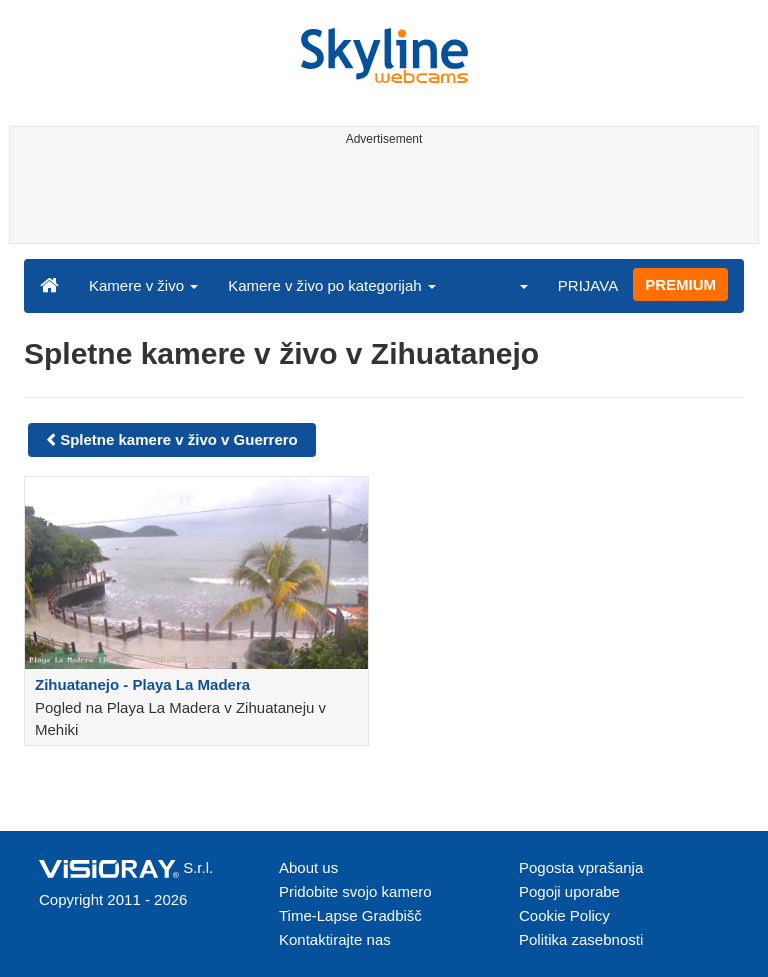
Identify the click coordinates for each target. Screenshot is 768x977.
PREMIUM (680, 284)
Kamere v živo (143, 285)
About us (308, 867)
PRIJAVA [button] (588, 285)
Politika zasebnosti (581, 939)
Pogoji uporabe (569, 891)
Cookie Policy (564, 915)
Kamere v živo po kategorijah (332, 285)
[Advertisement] (380, 198)
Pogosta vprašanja (581, 867)
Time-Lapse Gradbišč (350, 915)
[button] (511, 285)
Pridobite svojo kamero (355, 891)
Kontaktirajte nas (335, 939)
